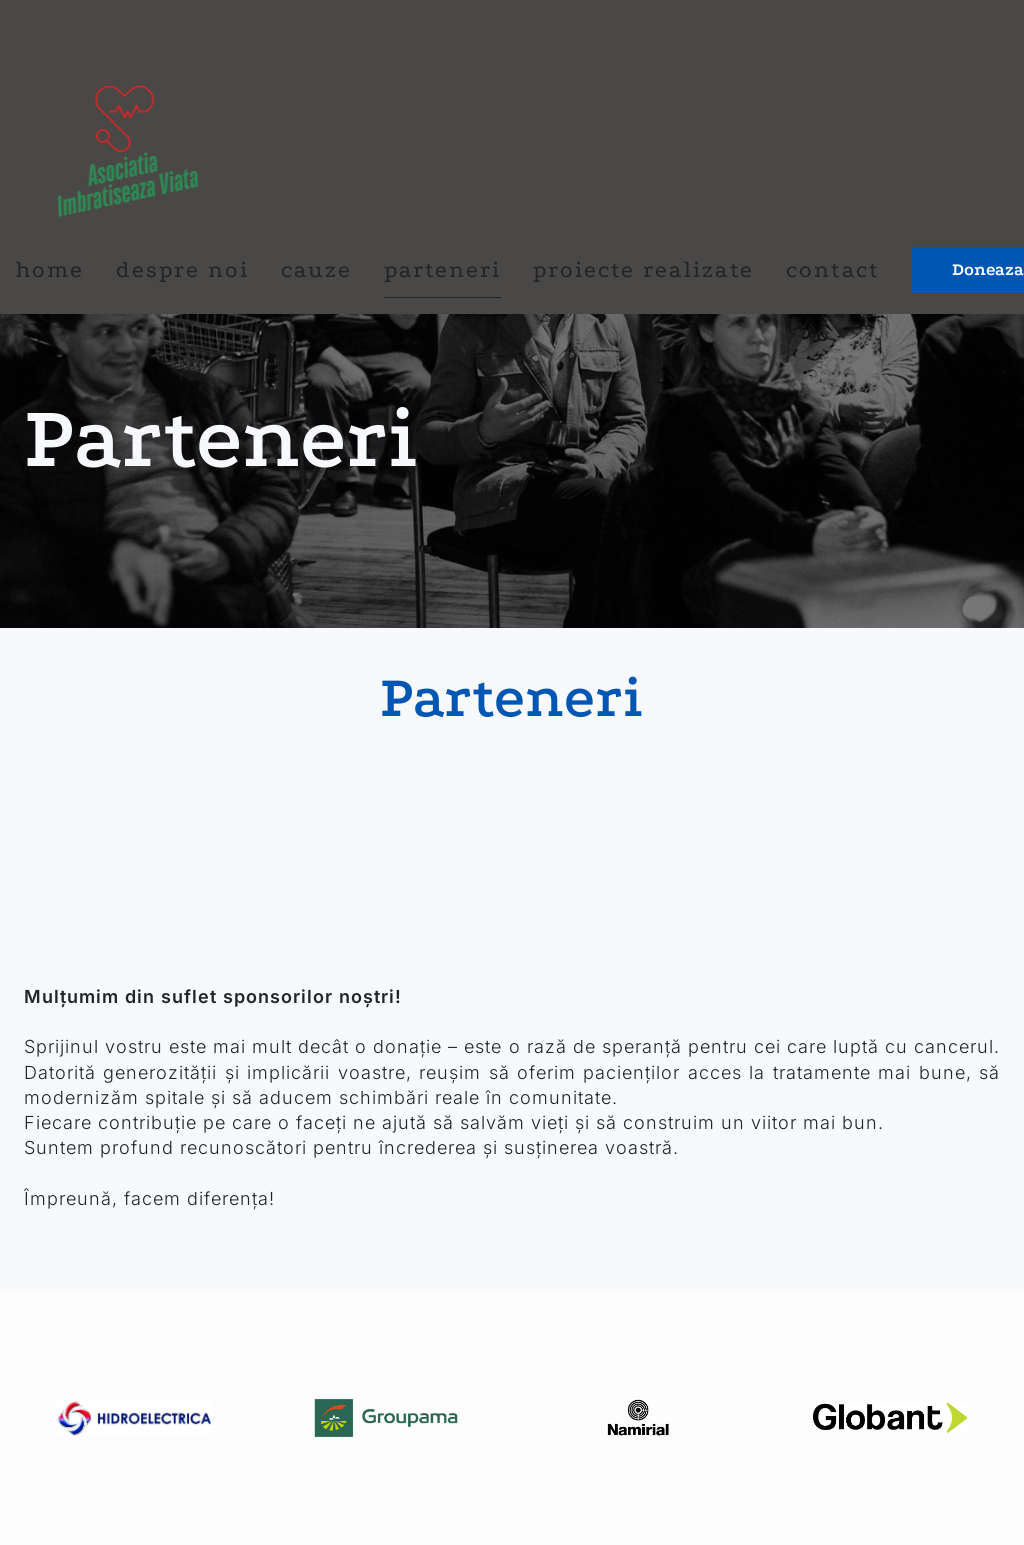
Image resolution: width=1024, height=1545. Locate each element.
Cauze (316, 269)
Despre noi (182, 269)
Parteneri (442, 269)
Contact (833, 269)
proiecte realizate (643, 269)
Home (50, 269)
